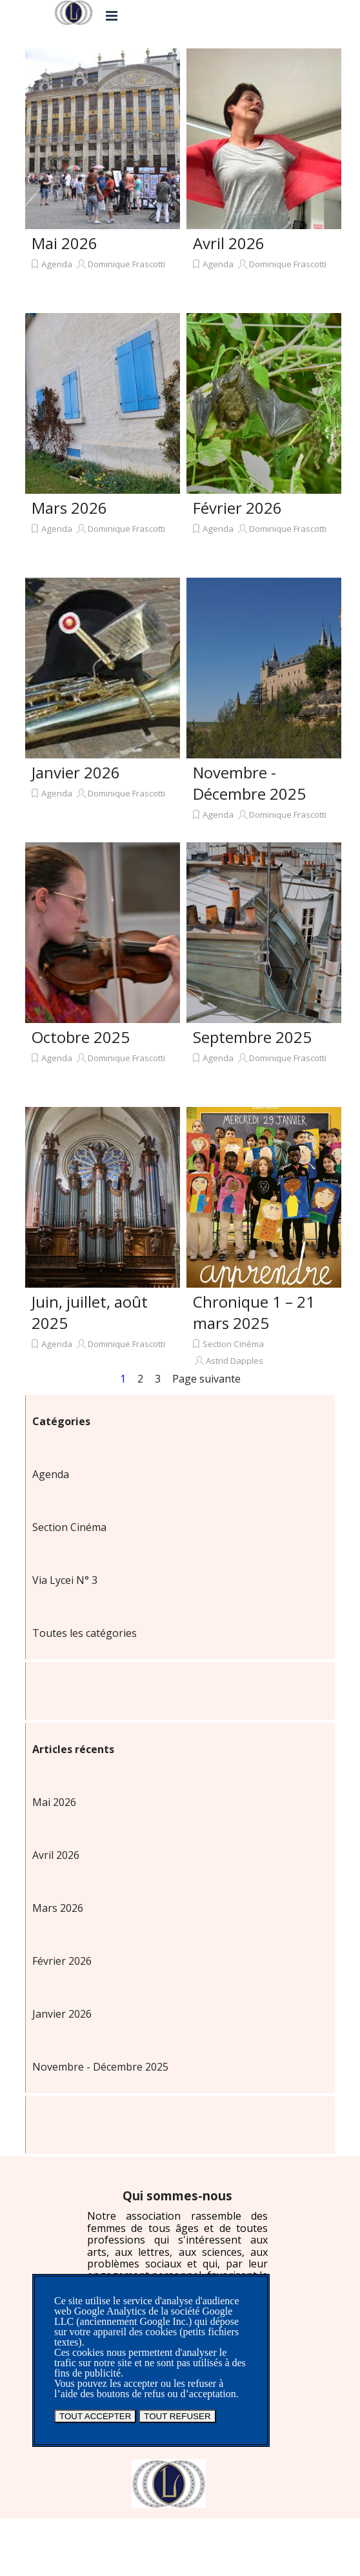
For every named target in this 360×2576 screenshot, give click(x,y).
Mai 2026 (64, 243)
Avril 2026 (229, 243)
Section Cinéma (233, 1344)
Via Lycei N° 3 (64, 1580)
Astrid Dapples (234, 1360)
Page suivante (206, 1379)
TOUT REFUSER (177, 2416)
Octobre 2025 (81, 1037)
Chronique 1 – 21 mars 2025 (254, 1312)
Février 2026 (237, 507)
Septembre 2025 (252, 1037)
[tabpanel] (177, 2247)
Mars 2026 (69, 507)
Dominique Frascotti (126, 264)
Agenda (56, 264)
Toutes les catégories (84, 1633)
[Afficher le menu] (112, 15)
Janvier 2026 (76, 772)
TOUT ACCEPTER (95, 2416)
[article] (102, 177)
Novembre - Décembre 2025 (249, 783)
